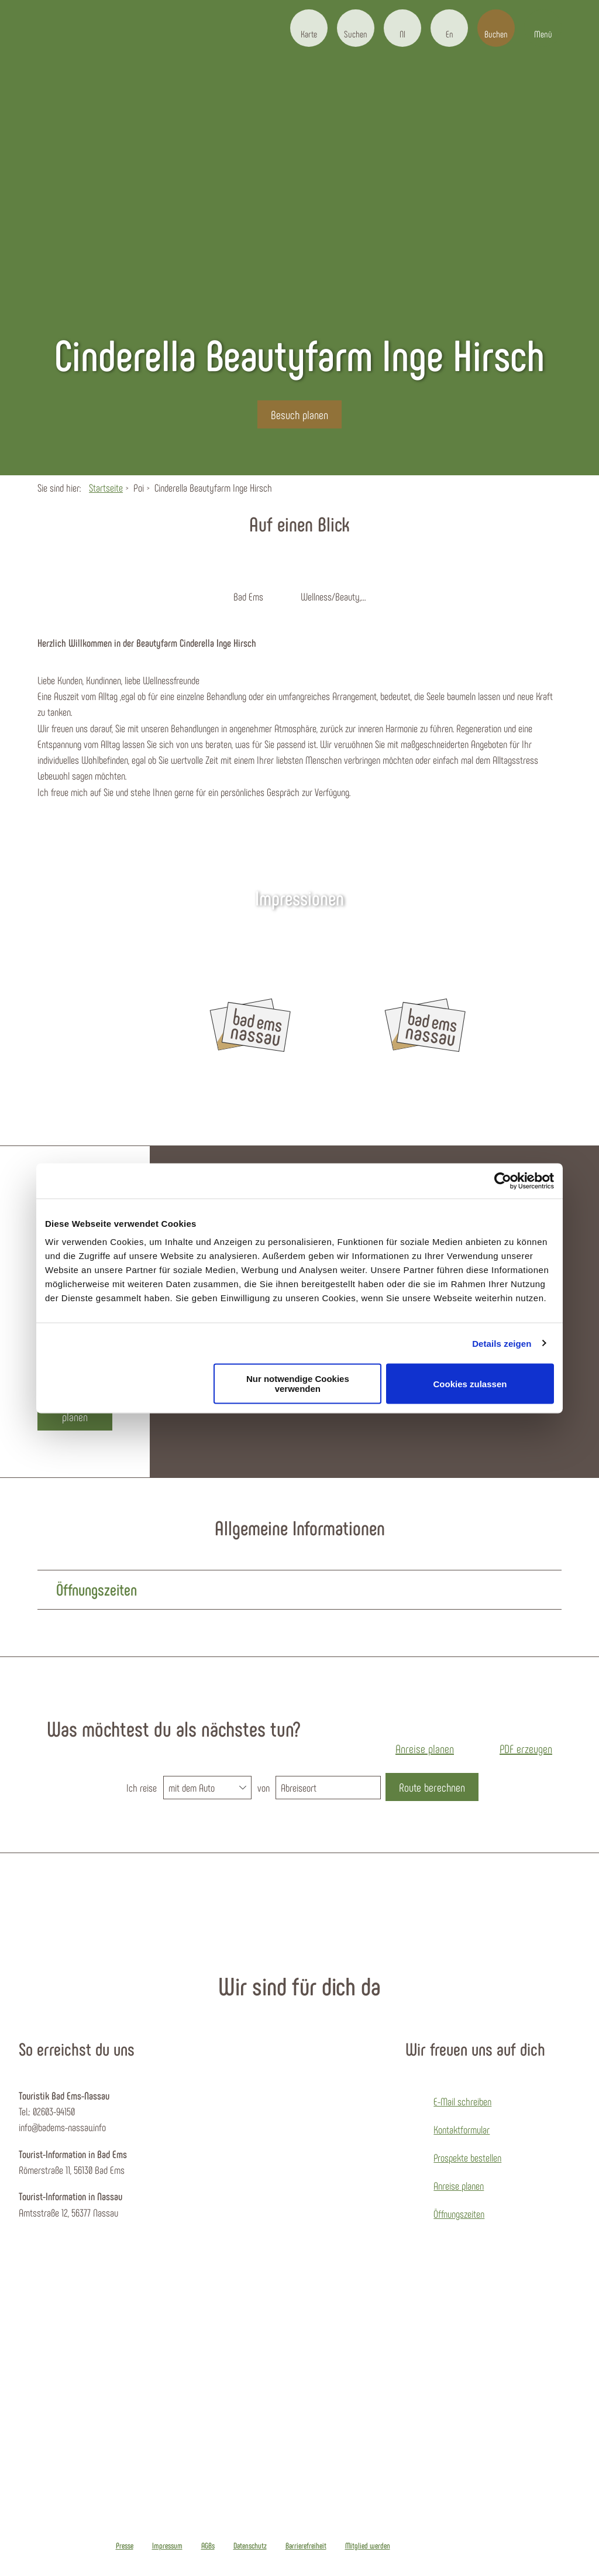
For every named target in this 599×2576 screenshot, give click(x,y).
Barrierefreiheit (305, 2545)
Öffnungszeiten (458, 2213)
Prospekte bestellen (467, 2157)
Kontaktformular (461, 2129)
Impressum (167, 2545)
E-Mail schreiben (462, 2101)
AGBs (208, 2545)
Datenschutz (250, 2545)
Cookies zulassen (470, 1383)
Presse (124, 2545)
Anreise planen (458, 2185)
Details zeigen (501, 1343)
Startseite (106, 487)
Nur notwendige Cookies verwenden (297, 1384)
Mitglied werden (367, 2545)
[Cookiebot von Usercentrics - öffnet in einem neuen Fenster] (503, 1180)
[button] (309, 28)
